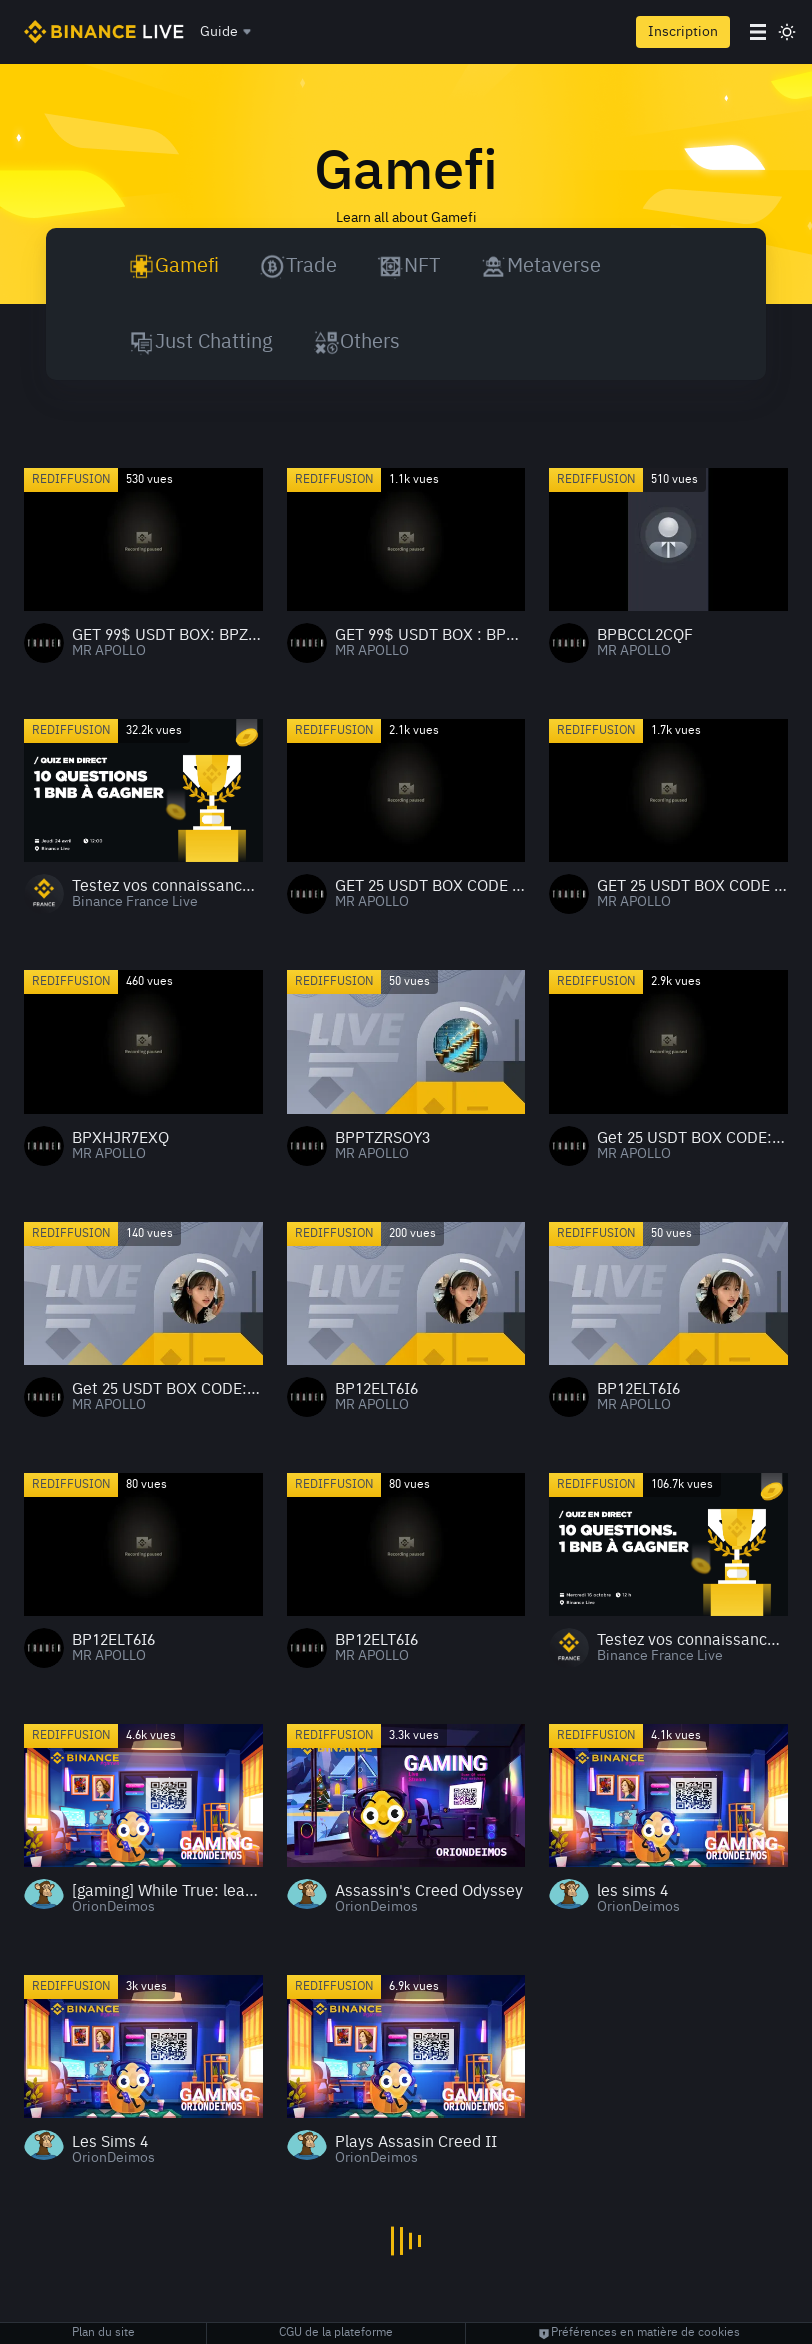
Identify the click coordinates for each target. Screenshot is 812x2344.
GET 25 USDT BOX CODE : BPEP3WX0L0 (430, 887)
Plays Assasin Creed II (416, 2143)
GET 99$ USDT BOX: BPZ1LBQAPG (167, 636)
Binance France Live (135, 902)
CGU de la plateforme (336, 2333)
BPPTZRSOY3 (382, 1139)
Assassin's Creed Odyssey (429, 1892)
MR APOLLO (109, 651)
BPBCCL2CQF (645, 636)
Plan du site (103, 2333)
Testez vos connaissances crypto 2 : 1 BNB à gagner (692, 1641)
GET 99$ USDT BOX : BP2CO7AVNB (430, 636)
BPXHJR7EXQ (120, 1139)
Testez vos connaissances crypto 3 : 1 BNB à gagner (167, 887)
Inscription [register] (683, 32)
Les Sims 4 (110, 2143)
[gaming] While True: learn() (167, 1892)
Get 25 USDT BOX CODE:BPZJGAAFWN (692, 1139)
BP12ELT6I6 (376, 1390)
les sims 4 (632, 1892)
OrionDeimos (113, 1907)
